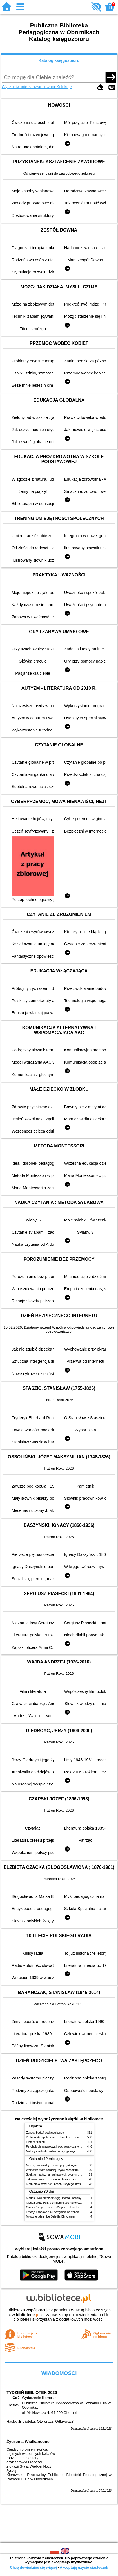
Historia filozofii (35, 2142)
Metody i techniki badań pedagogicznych (51, 2151)
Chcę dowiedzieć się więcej (33, 2567)
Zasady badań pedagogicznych (46, 2132)
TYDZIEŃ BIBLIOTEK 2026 (31, 2392)
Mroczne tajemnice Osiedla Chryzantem (51, 2216)
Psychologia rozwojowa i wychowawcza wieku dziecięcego (63, 2146)
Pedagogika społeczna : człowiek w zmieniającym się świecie (64, 2137)
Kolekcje (64, 86)
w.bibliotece (25, 2314)
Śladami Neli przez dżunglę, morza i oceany (53, 2198)
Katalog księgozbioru (59, 60)
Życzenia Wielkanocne (28, 2441)
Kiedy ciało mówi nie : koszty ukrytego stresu (54, 2184)
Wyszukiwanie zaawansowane (29, 86)
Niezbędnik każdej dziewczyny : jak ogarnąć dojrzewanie (61, 2165)
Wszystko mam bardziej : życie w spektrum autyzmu (59, 2170)
